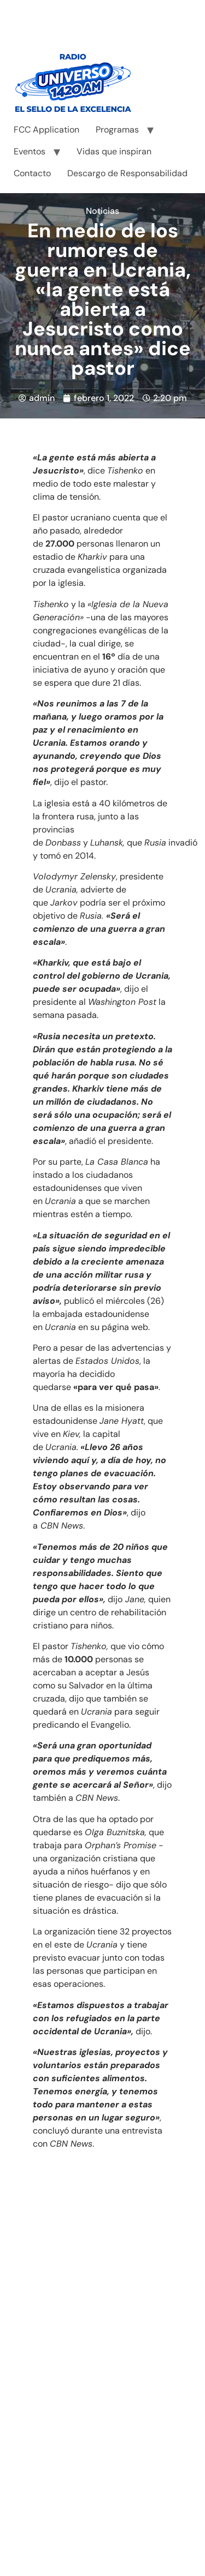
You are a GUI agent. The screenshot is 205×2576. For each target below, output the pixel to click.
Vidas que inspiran (114, 151)
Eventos (29, 151)
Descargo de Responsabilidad (127, 173)
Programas (117, 129)
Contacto (32, 173)
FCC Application (46, 129)
